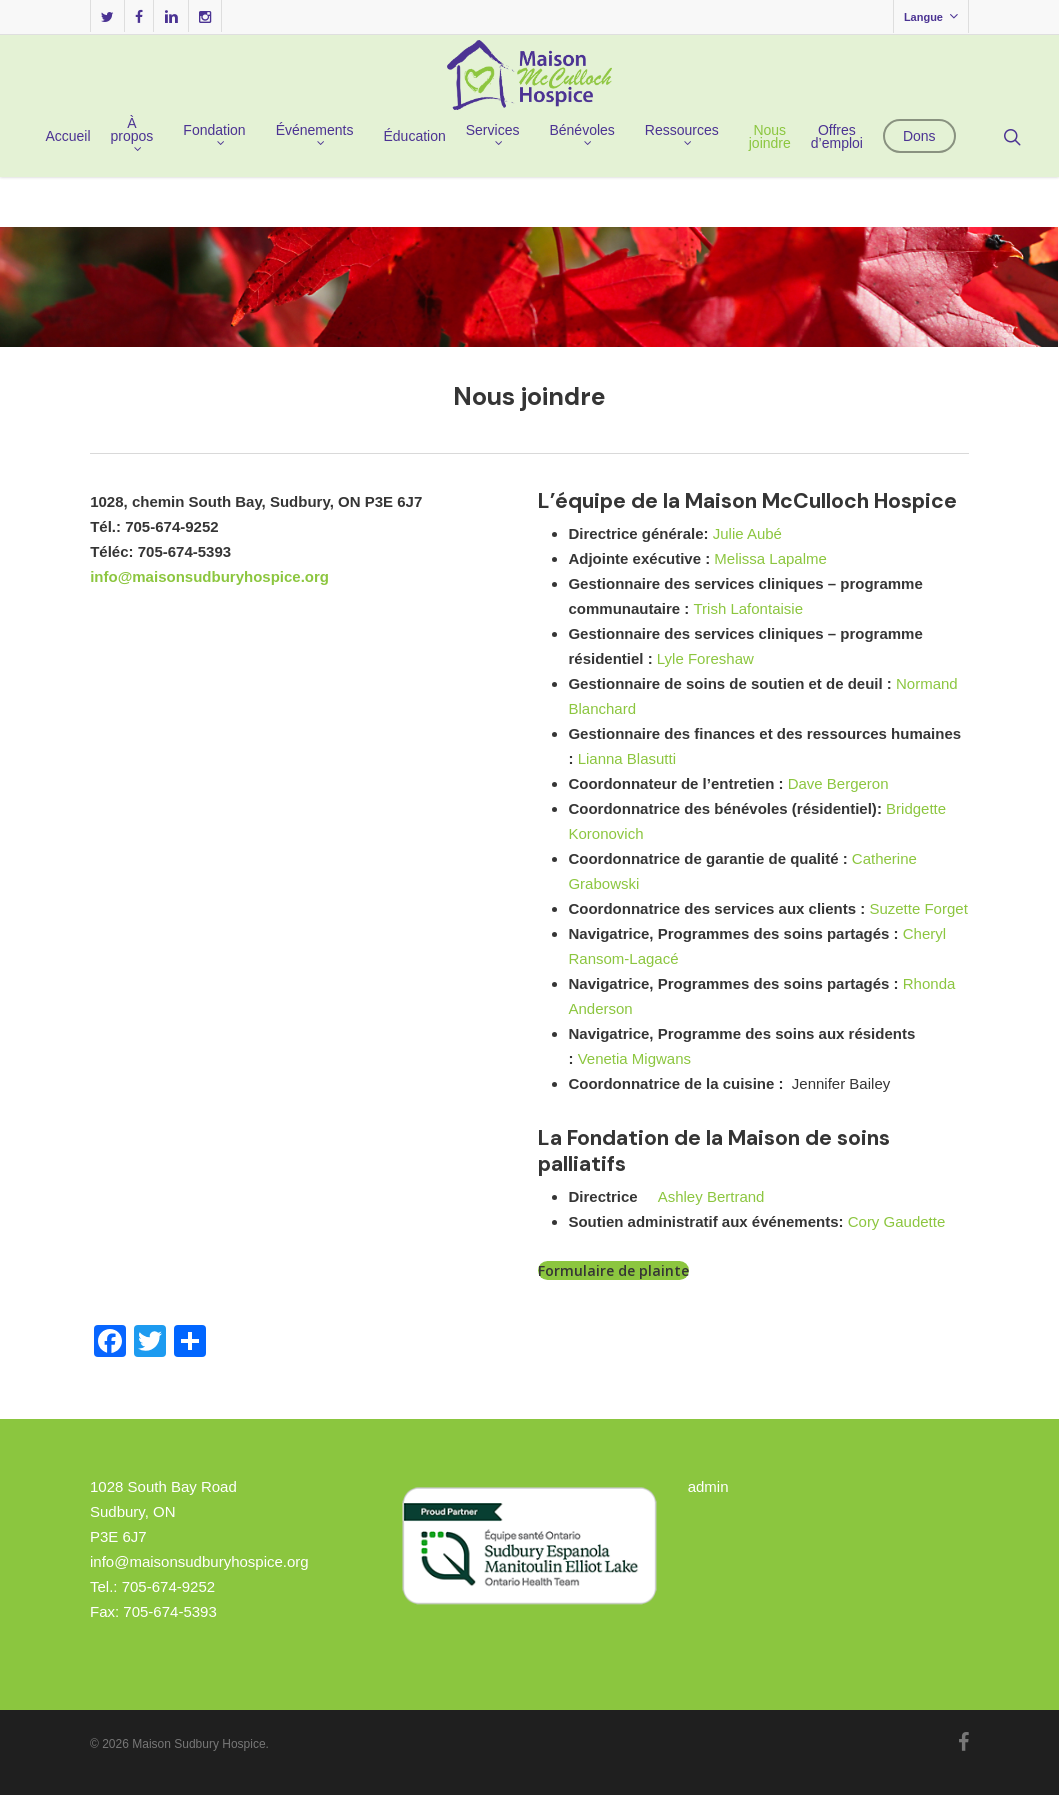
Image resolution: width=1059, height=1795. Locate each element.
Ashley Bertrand (711, 1196)
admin (708, 1486)
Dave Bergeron (838, 783)
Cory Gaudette (897, 1221)
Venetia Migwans (634, 1058)
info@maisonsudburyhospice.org (209, 576)
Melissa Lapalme (770, 558)
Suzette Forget (918, 908)
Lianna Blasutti (627, 758)
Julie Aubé (747, 533)
